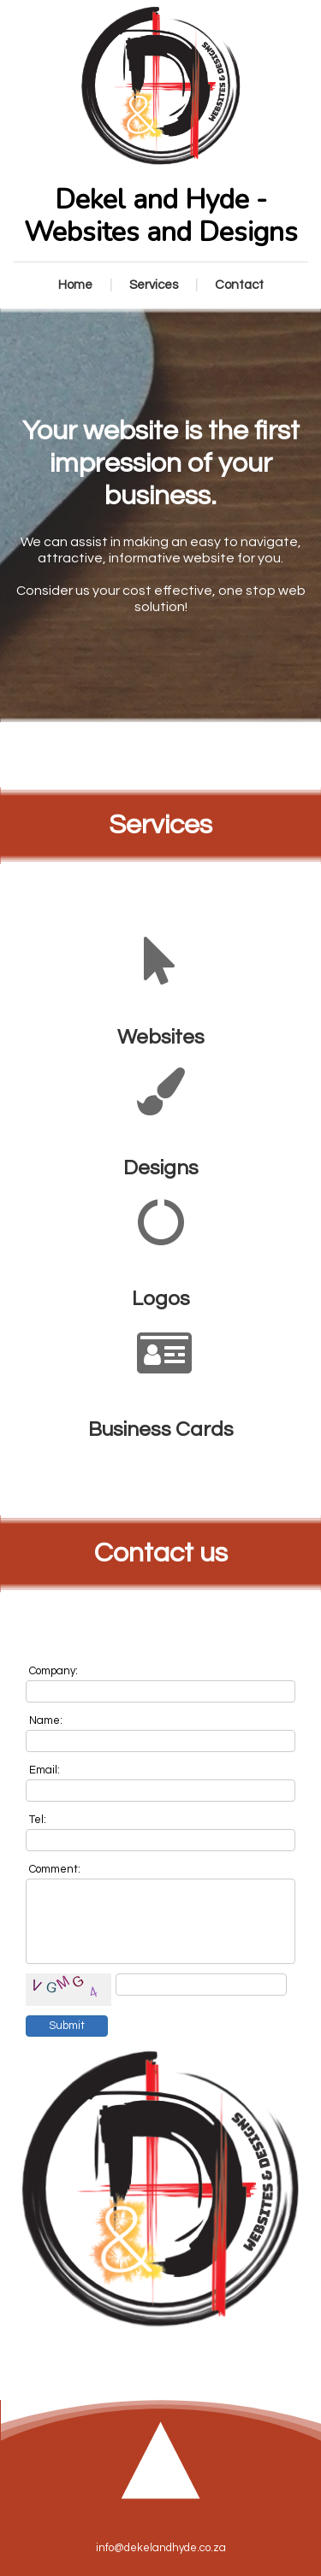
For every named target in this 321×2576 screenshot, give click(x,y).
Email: (44, 1770)
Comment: (54, 1869)
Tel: (37, 1820)
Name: (45, 1720)
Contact (239, 285)
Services (153, 285)
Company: (53, 1671)
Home (75, 285)
